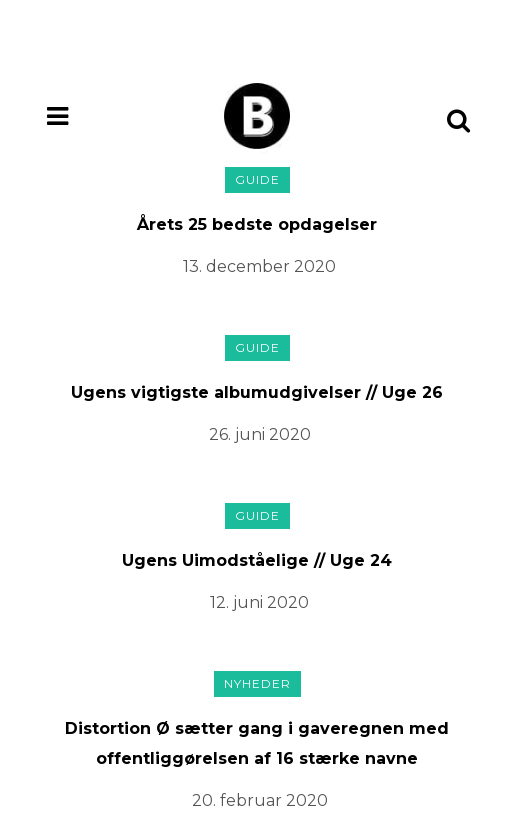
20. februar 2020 (260, 800)
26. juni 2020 (260, 434)
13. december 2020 (259, 266)
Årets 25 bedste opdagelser (257, 224)
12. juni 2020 (259, 602)
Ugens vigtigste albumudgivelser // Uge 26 (257, 392)
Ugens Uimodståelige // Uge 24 (257, 560)
